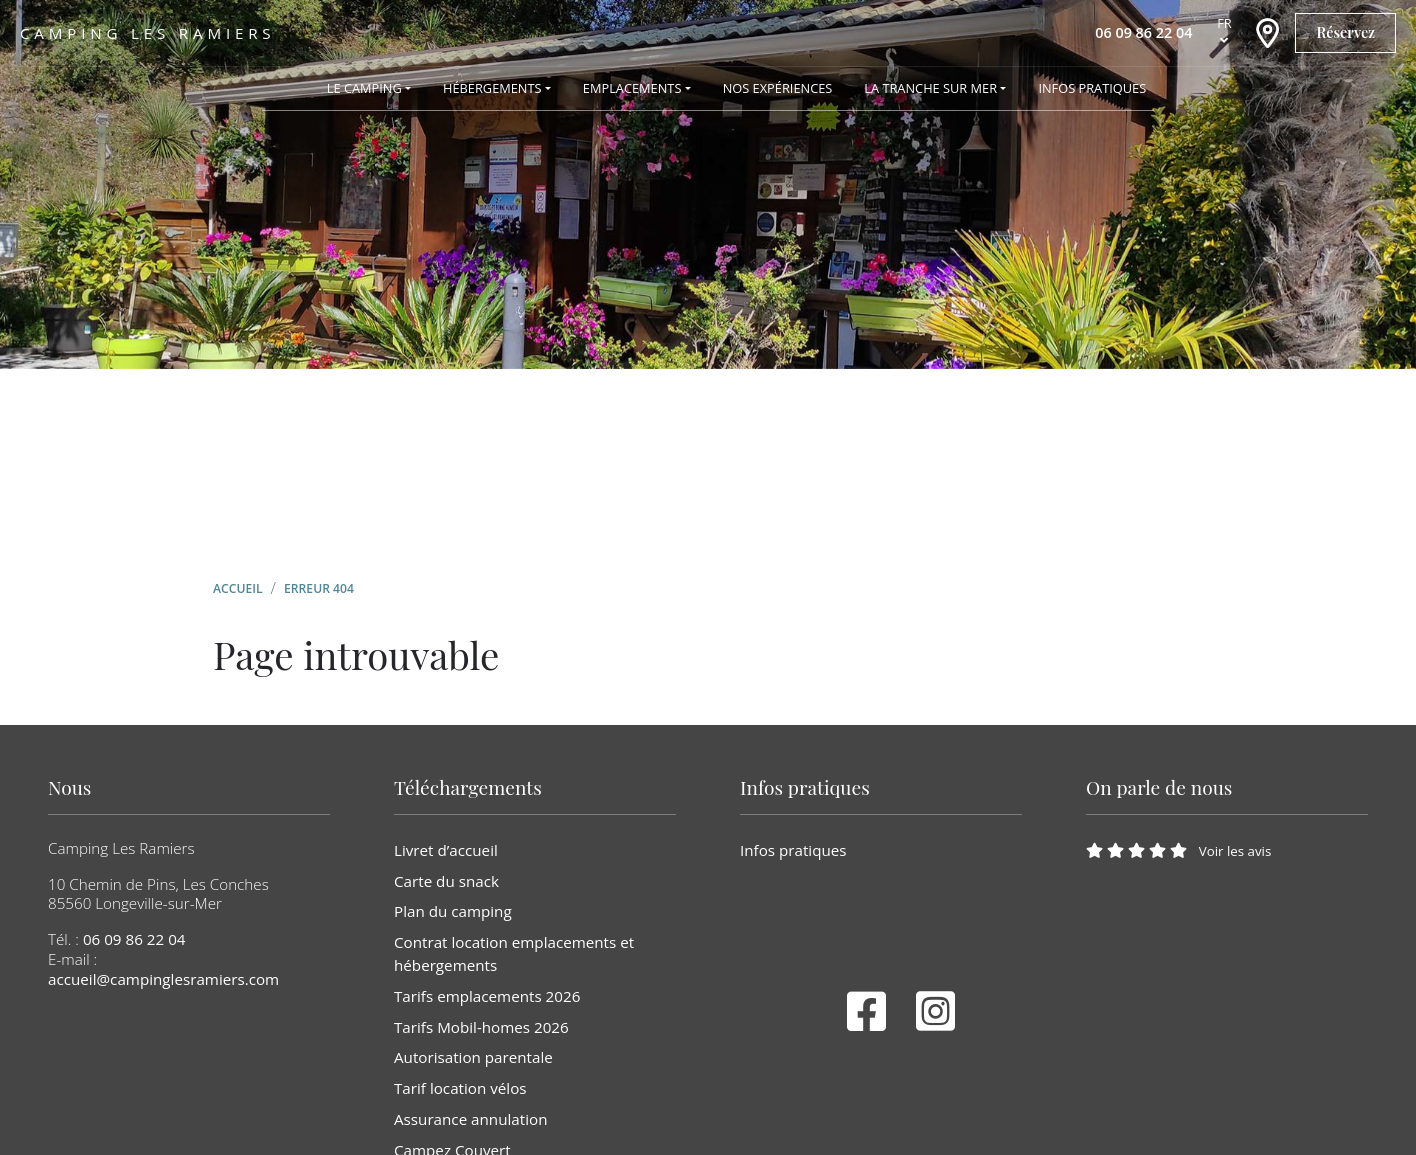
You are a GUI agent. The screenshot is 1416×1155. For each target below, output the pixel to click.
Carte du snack (446, 881)
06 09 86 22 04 (134, 939)
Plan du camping (453, 911)
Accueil (238, 588)
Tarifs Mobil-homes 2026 (481, 1027)
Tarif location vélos (460, 1088)
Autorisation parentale (473, 1057)
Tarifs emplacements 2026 (487, 996)
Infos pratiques (793, 850)
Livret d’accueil (446, 850)
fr (1224, 23)
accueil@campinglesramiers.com (163, 979)
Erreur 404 (319, 588)
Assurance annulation (470, 1119)
